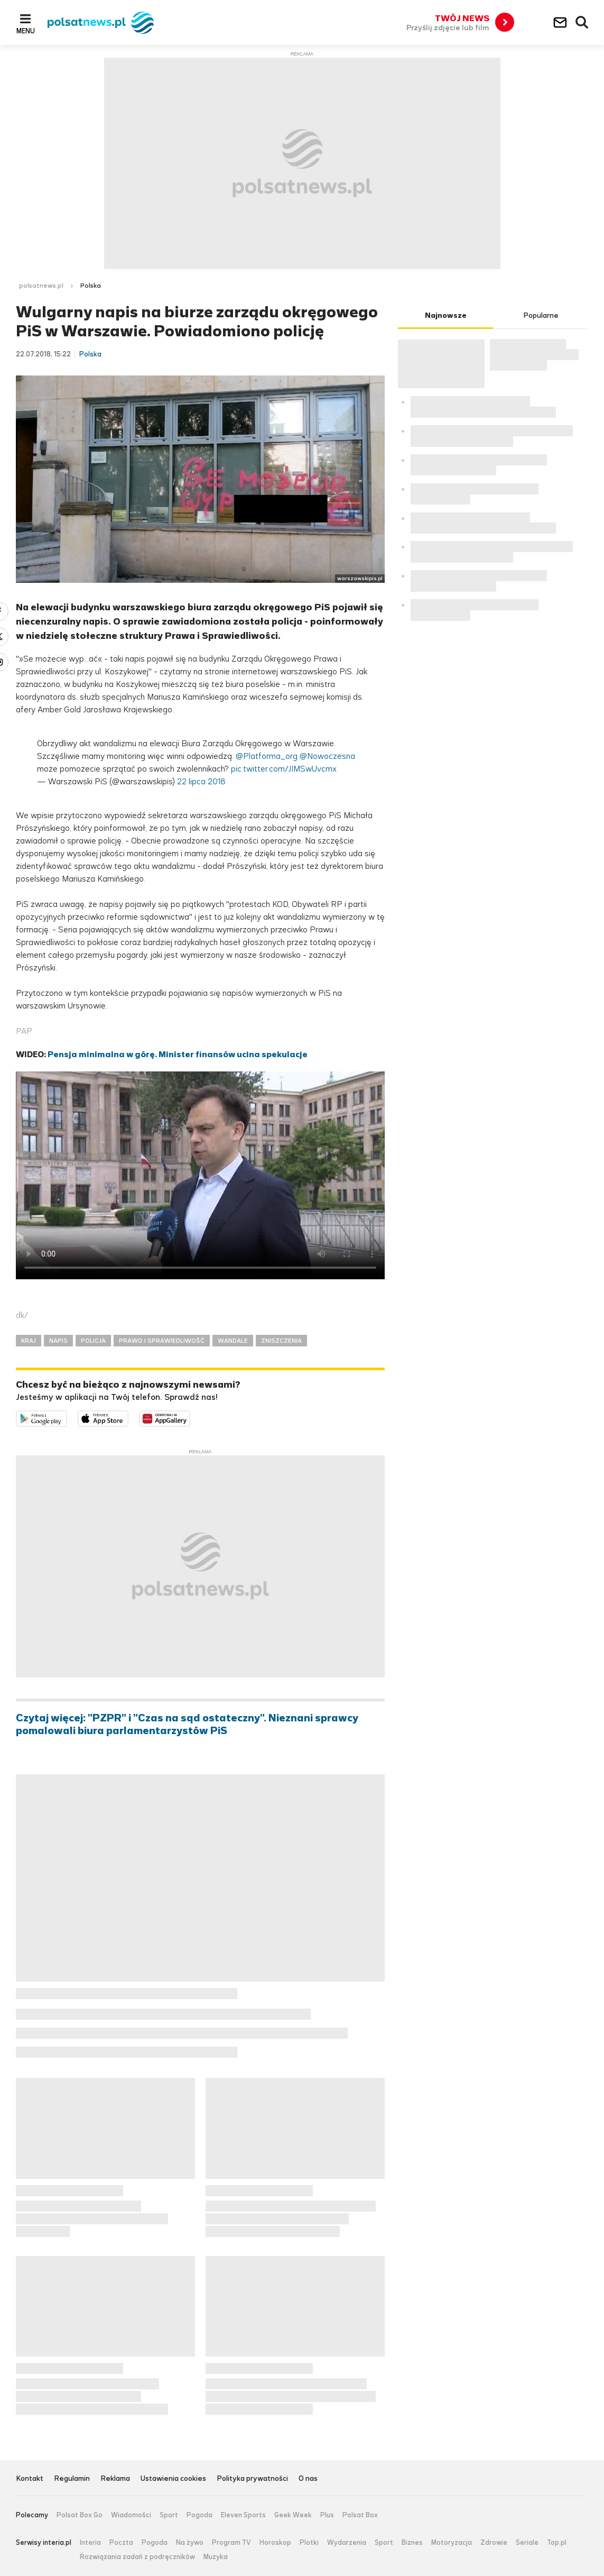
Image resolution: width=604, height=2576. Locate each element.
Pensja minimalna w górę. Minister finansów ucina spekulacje (178, 1054)
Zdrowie (493, 2542)
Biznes (412, 2542)
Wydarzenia (346, 2542)
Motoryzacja (451, 2542)
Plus (327, 2515)
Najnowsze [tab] (446, 315)
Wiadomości (131, 2515)
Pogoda (199, 2515)
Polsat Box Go (80, 2515)
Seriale (527, 2542)
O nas (308, 2478)
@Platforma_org (267, 756)
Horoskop (275, 2542)
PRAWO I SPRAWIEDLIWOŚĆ (162, 1340)
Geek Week (293, 2515)
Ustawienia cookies (173, 2478)
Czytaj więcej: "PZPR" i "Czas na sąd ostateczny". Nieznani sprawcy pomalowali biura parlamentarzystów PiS (187, 1724)
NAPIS (58, 1340)
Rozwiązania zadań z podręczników (137, 2557)
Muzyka (215, 2557)
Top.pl (556, 2542)
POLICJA (93, 1340)
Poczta (121, 2542)
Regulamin (72, 2478)
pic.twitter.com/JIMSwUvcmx (284, 768)
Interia (90, 2542)
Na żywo (189, 2542)
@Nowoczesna (327, 756)
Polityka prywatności (252, 2478)
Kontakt (29, 2478)
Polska (90, 285)
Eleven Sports (243, 2515)
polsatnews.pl (41, 285)
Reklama (115, 2478)
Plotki (309, 2542)
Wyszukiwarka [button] (582, 23)
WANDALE (233, 1340)
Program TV (231, 2542)
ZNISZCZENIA (281, 1340)
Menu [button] (25, 30)
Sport (169, 2515)
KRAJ (28, 1340)
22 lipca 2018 (201, 781)
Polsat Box (360, 2515)
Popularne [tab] (541, 315)
